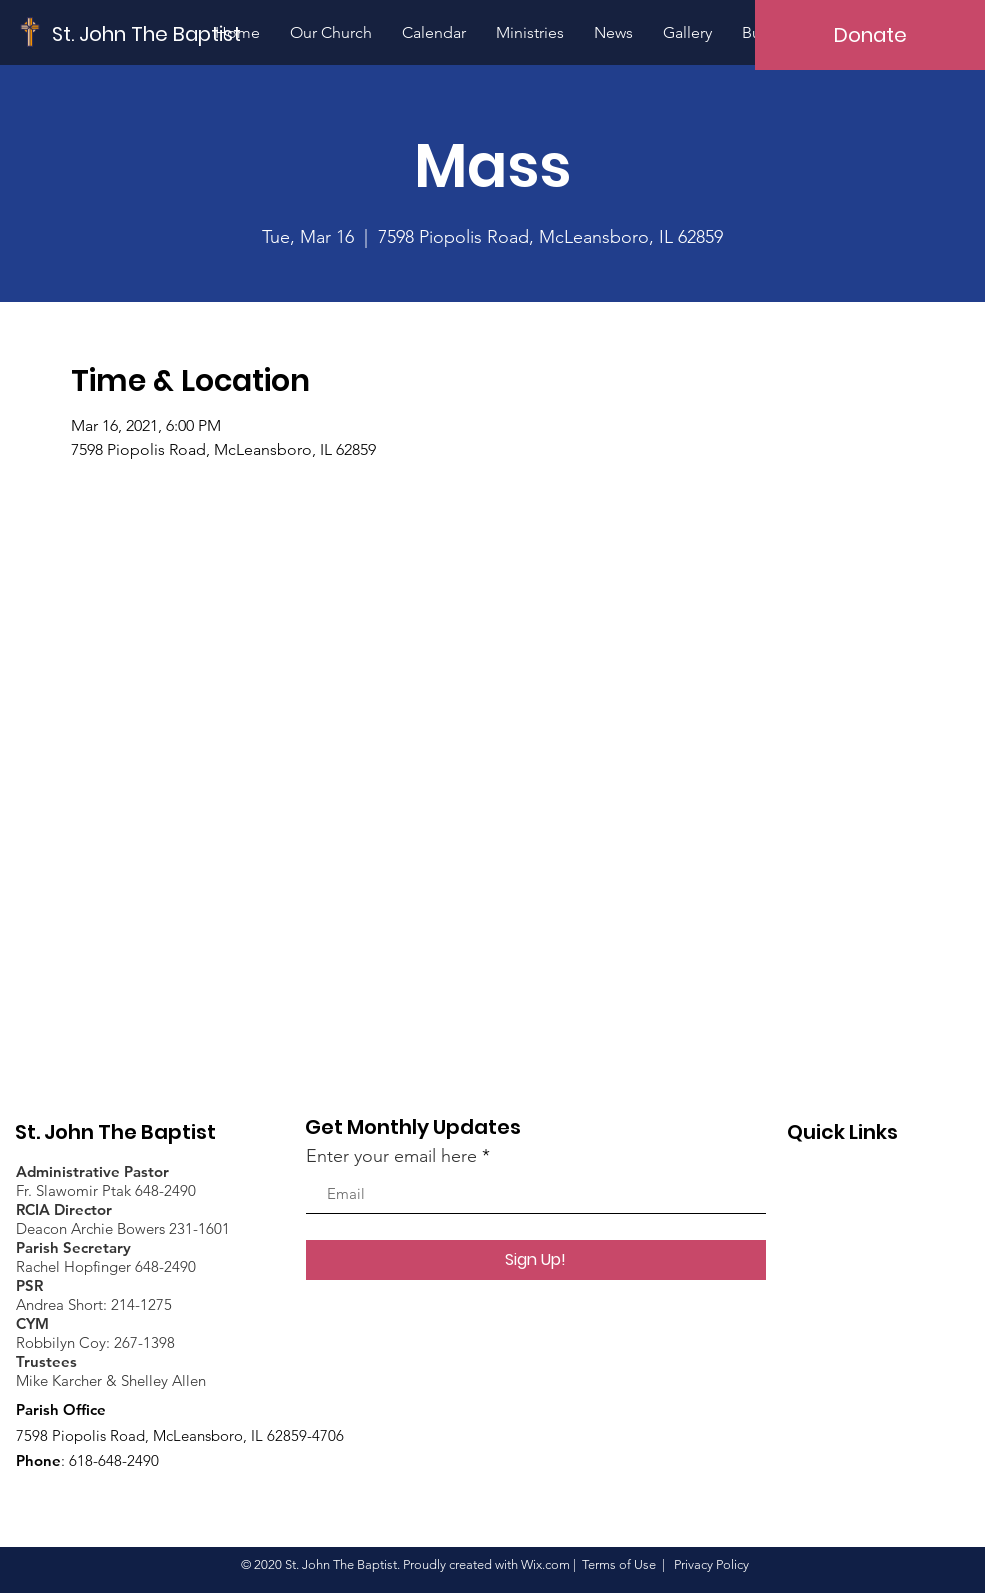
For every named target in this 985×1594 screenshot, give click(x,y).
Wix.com (545, 1564)
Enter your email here (391, 1156)
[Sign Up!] (536, 1260)
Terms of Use (619, 1564)
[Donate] (870, 35)
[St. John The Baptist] (147, 33)
